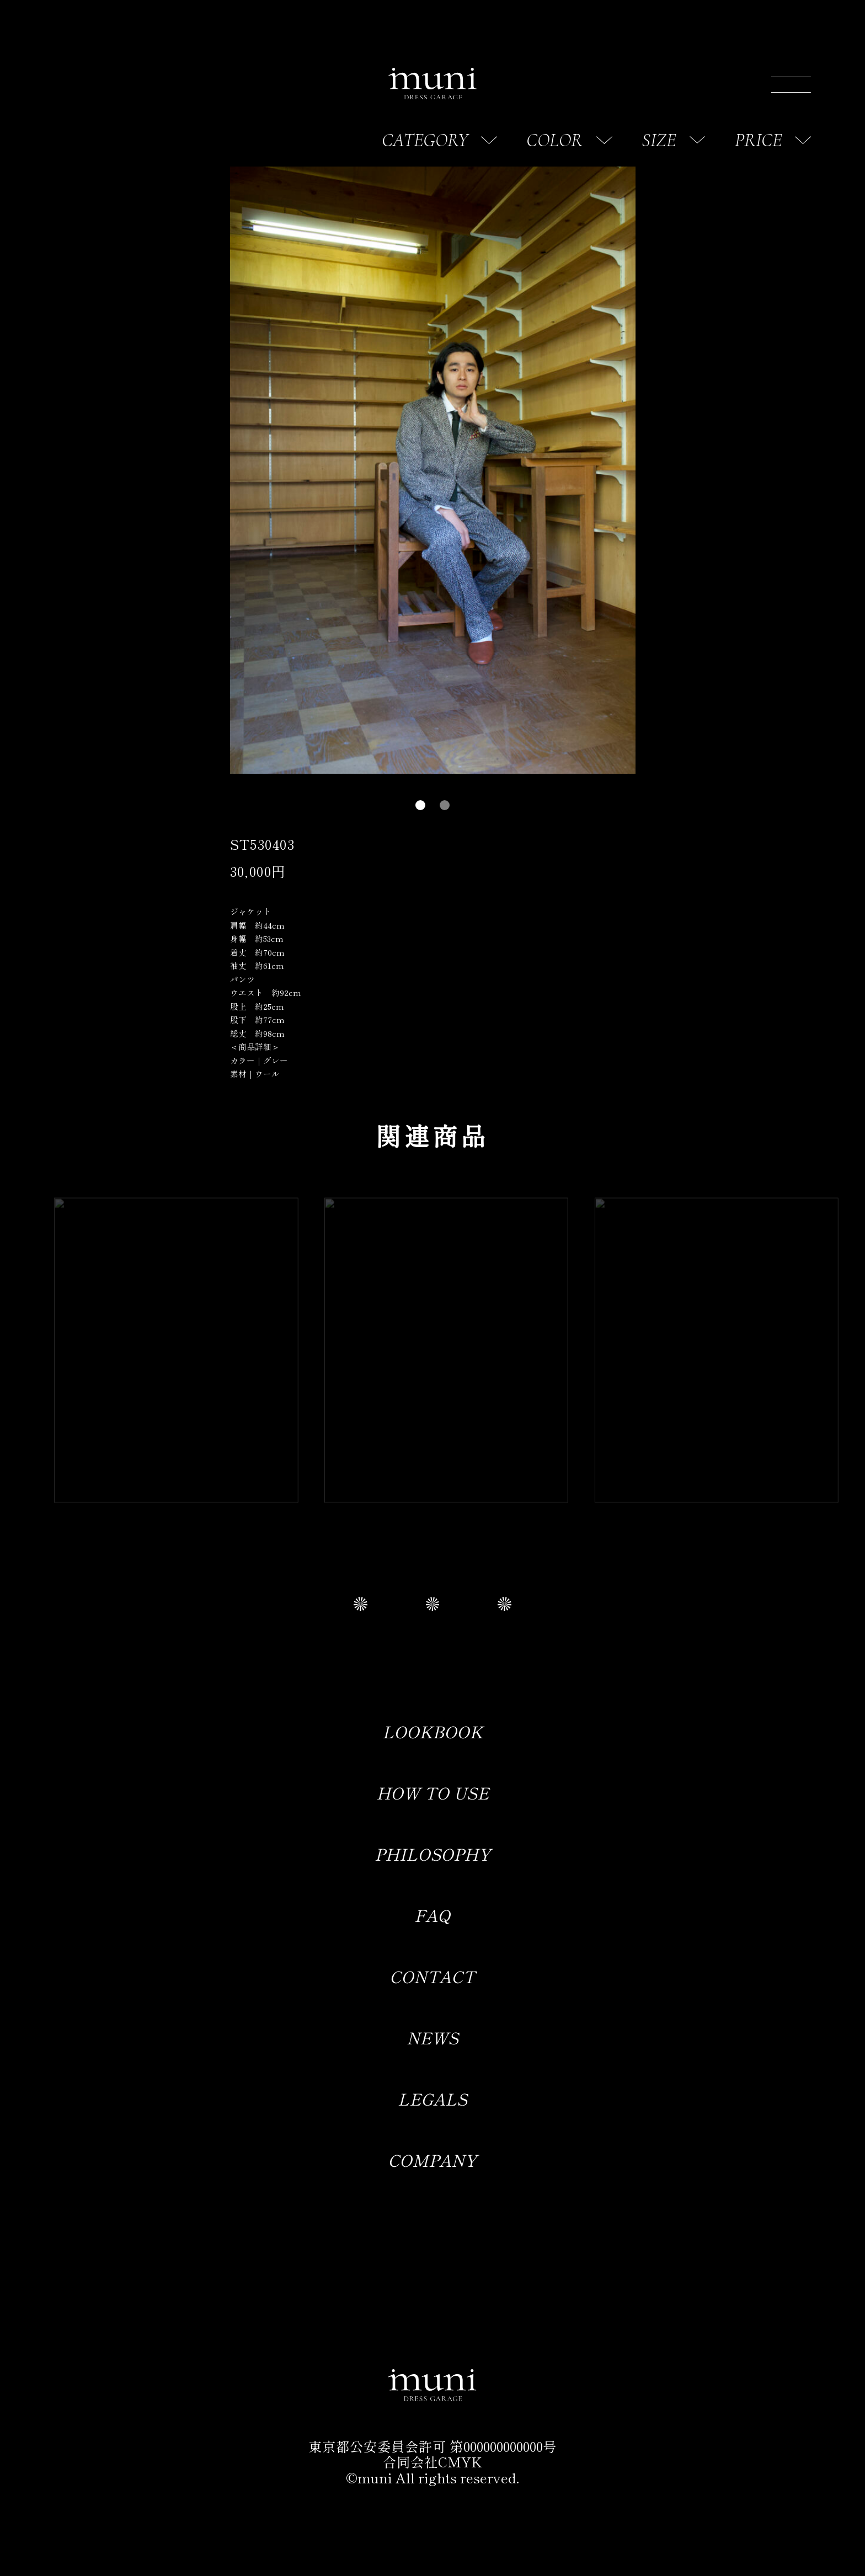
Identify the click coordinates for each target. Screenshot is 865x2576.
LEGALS (432, 2098)
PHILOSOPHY (432, 1853)
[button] (420, 805)
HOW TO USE (432, 1792)
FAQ (432, 1914)
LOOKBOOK (432, 1731)
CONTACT (432, 1976)
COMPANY (432, 2159)
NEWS (432, 2037)
